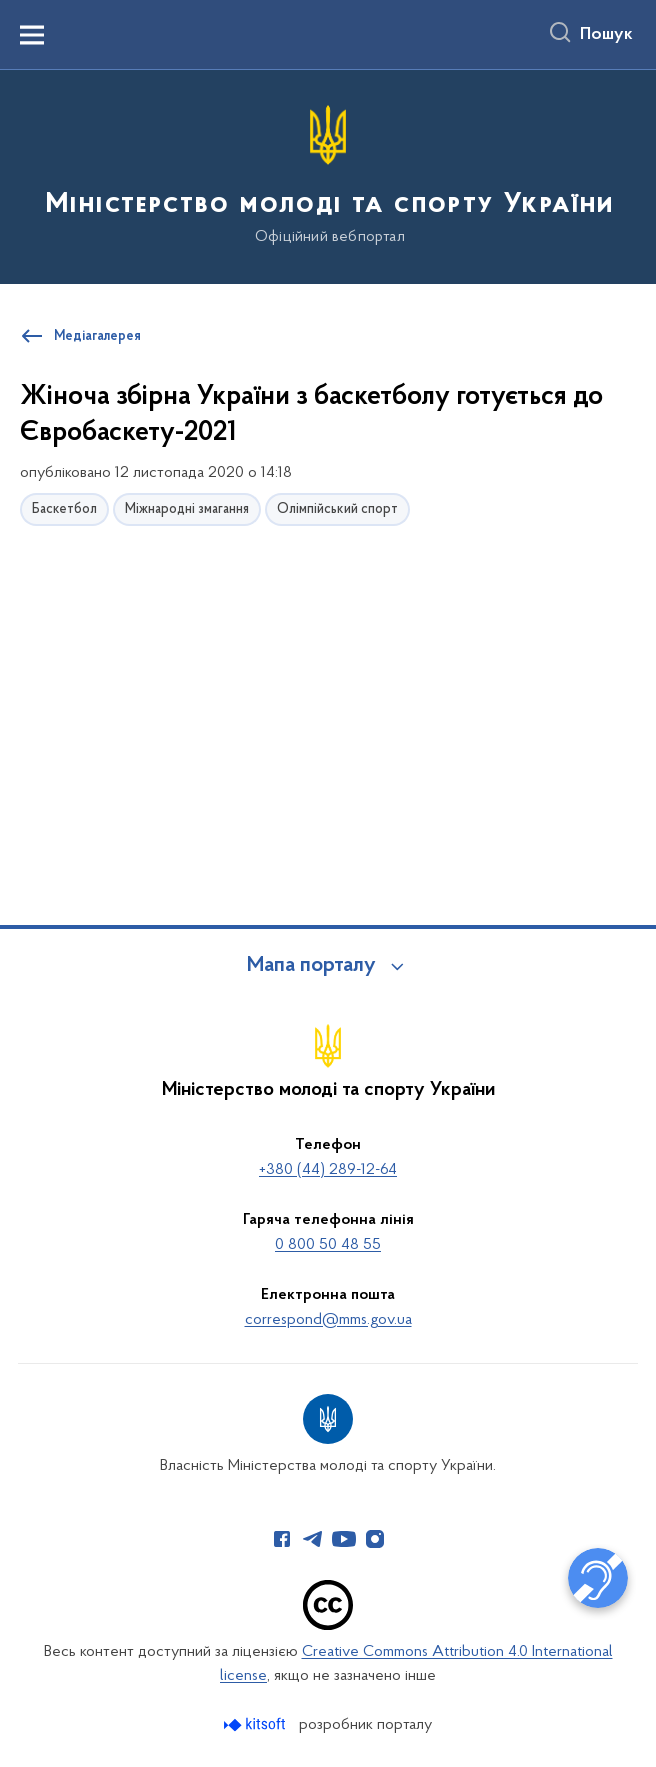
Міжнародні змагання (187, 509)
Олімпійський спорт (337, 509)
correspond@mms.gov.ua (328, 1320)
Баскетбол (64, 509)
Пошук (606, 35)
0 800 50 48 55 (328, 1245)
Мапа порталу (311, 966)
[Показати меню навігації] (32, 35)
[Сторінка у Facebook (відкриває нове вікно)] (282, 1539)
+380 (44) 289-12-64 (328, 1170)
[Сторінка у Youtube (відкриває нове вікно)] (344, 1539)
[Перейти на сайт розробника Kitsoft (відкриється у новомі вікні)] (256, 1724)
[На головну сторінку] (328, 175)
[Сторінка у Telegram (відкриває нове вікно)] (313, 1539)
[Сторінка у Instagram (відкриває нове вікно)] (375, 1539)
